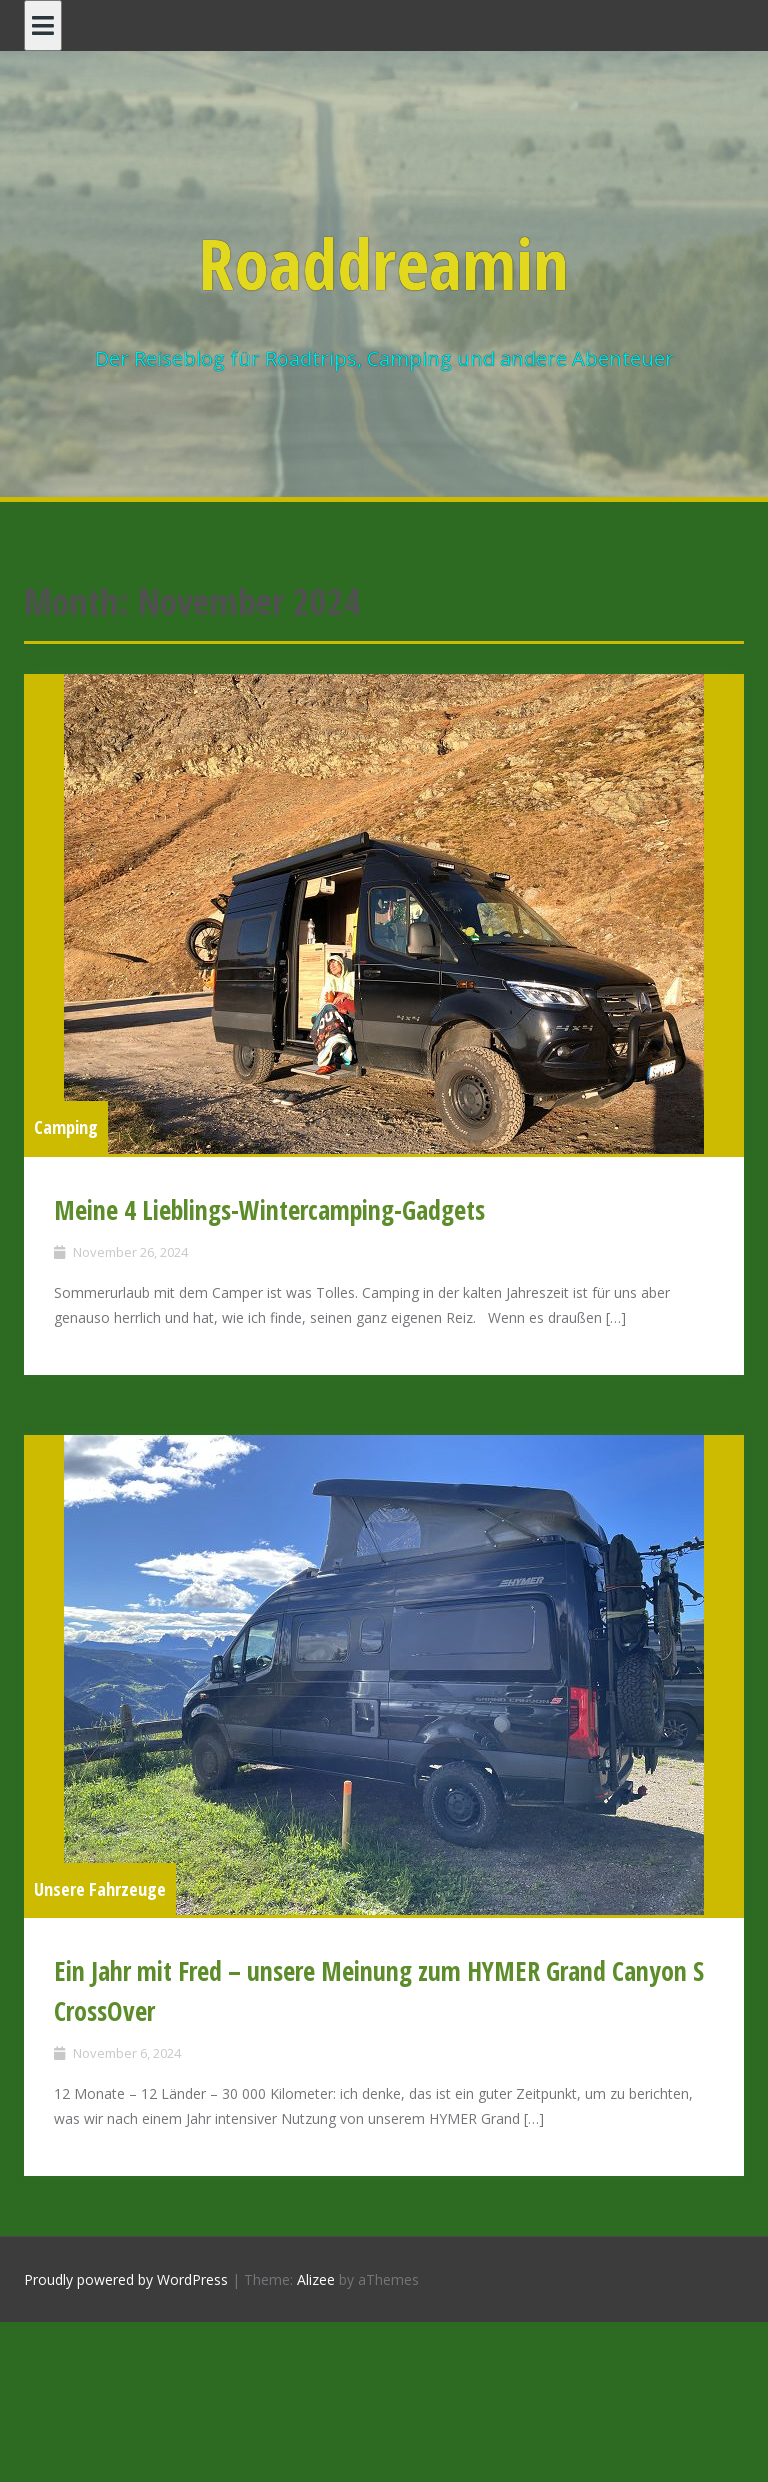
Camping (66, 1127)
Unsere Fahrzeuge (100, 1889)
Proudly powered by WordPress (126, 2279)
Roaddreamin (384, 263)
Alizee (316, 2279)
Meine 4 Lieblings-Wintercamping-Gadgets (269, 1210)
